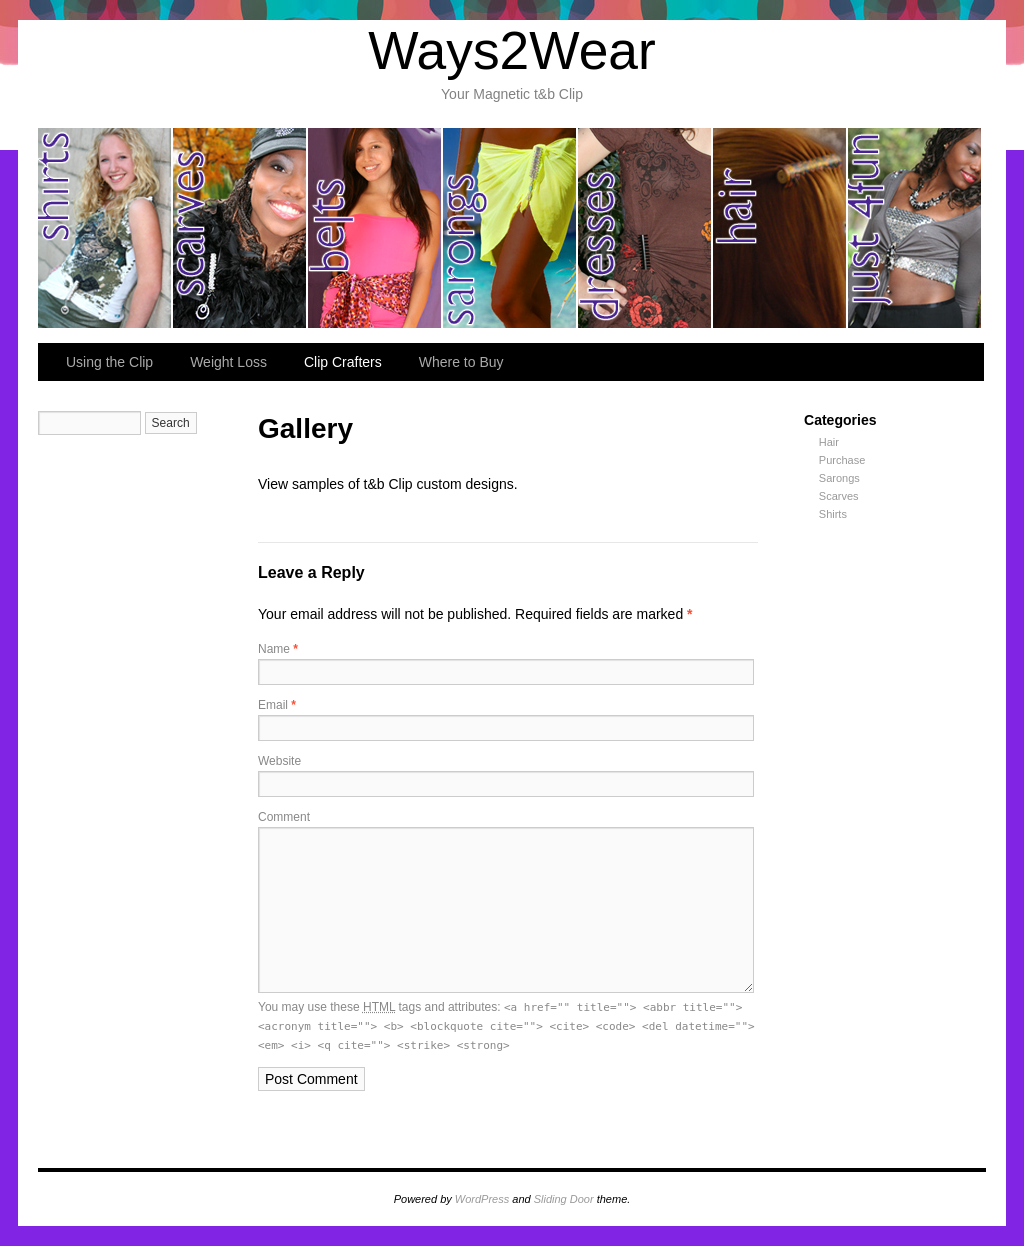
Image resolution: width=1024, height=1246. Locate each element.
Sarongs (839, 478)
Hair (829, 442)
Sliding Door (564, 1199)
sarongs (510, 228)
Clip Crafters (343, 362)
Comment (284, 817)
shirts (105, 228)
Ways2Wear (511, 50)
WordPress (482, 1199)
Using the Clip (109, 362)
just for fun (914, 228)
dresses (645, 228)
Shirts (833, 514)
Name (278, 649)
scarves (240, 228)
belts (375, 228)
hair (780, 228)
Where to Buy (461, 362)
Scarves (839, 496)
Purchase (842, 460)
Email (277, 705)
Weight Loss (228, 362)
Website (279, 761)
